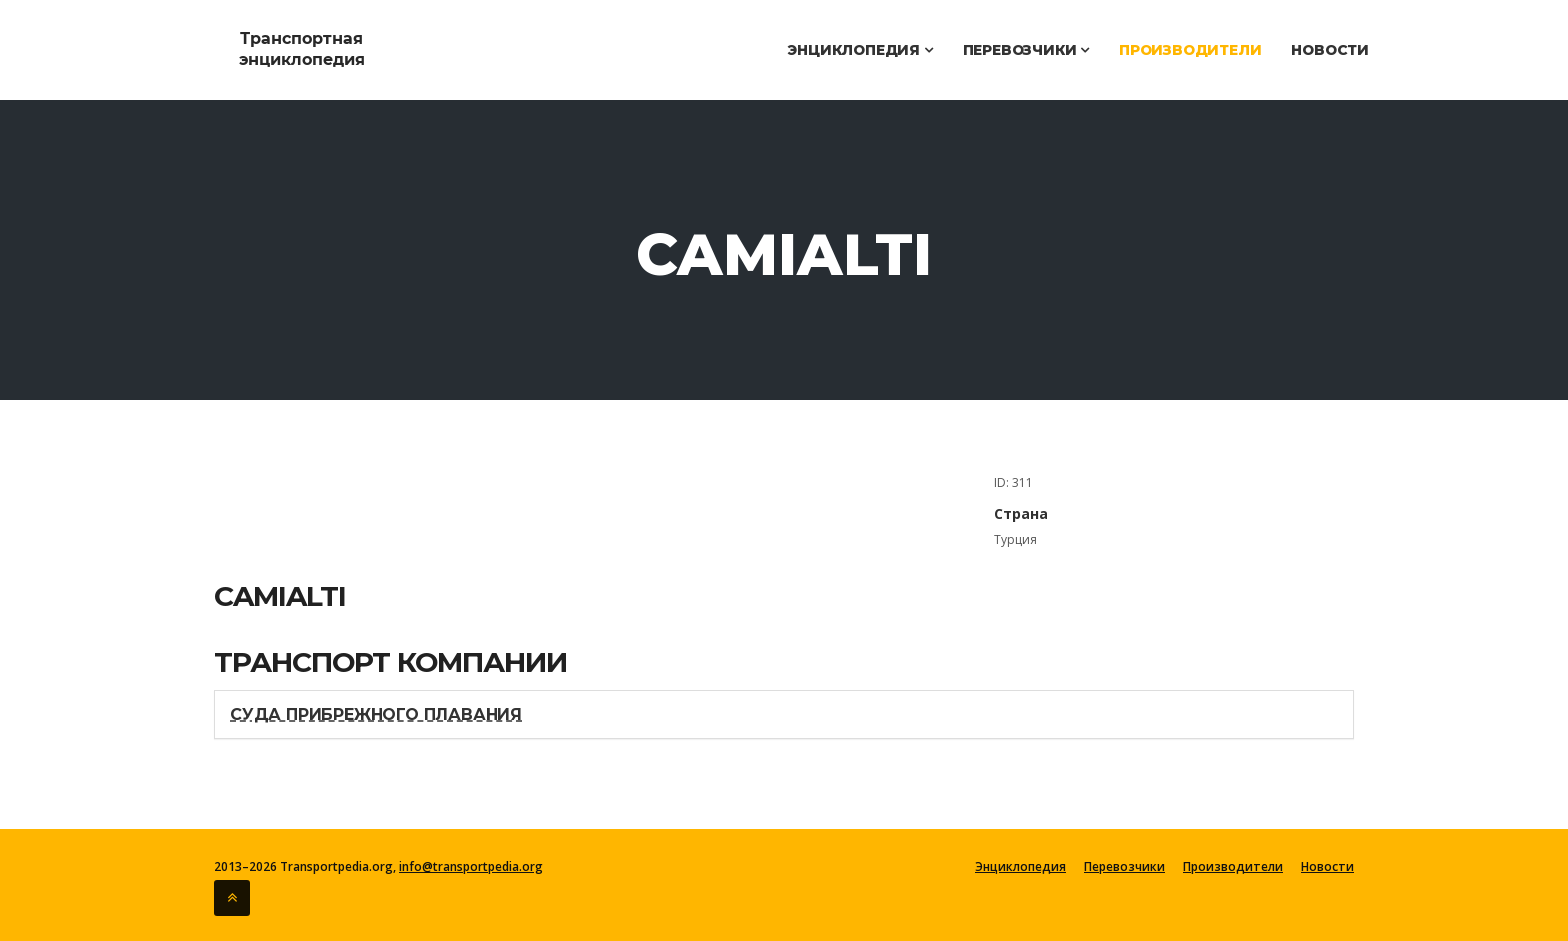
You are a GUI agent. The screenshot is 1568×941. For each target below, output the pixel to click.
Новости (1330, 50)
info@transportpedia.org (471, 866)
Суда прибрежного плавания (376, 714)
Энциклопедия (859, 50)
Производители (1190, 50)
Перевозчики (1026, 50)
